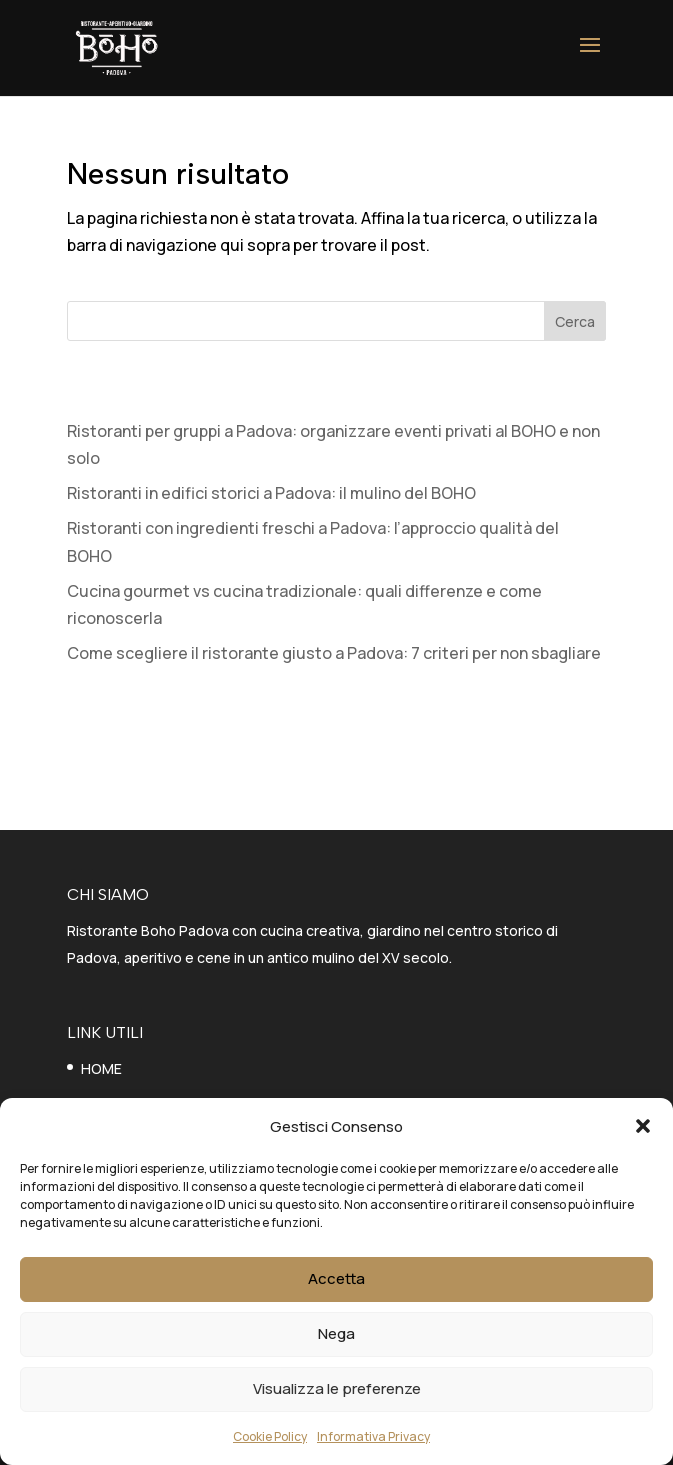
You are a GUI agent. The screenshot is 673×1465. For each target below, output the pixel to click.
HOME (101, 1068)
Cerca (575, 321)
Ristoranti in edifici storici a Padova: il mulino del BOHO (271, 493)
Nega (336, 1333)
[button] (643, 1126)
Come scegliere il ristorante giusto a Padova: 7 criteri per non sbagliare (334, 653)
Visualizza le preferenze (337, 1388)
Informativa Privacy (373, 1436)
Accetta (336, 1278)
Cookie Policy (270, 1436)
